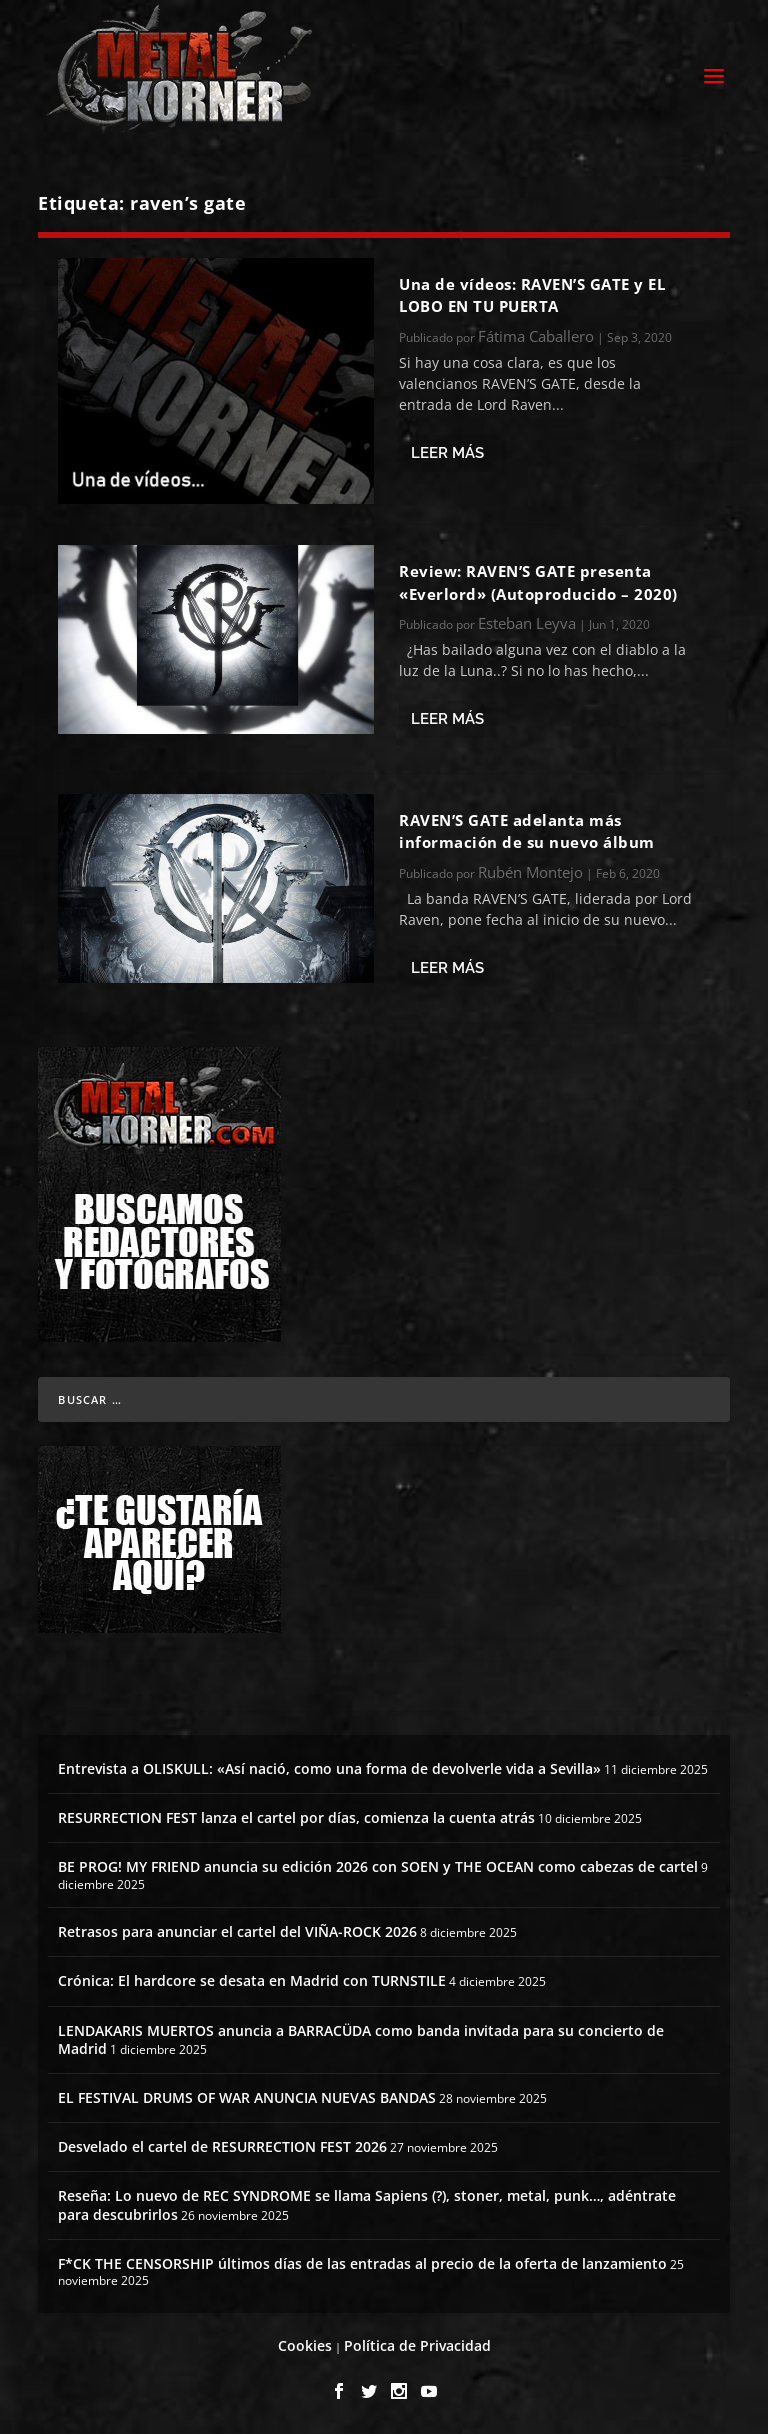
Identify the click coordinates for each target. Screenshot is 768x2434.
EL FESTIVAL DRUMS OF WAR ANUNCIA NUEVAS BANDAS (247, 2097)
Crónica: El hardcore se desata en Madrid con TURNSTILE (252, 1980)
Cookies (305, 2345)
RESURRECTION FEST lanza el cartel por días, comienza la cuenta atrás (296, 1817)
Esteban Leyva (527, 623)
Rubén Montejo (530, 872)
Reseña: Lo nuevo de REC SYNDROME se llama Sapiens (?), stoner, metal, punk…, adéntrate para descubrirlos (367, 2204)
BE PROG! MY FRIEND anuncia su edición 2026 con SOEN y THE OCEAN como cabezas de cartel (378, 1866)
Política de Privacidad (417, 2345)
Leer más (447, 453)
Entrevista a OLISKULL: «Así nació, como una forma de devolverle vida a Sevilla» (329, 1768)
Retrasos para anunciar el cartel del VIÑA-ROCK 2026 (237, 1931)
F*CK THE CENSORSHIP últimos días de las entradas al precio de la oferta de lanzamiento (362, 2263)
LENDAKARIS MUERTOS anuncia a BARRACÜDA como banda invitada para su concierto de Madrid (361, 2039)
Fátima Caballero (536, 336)
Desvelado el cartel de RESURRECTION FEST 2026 (222, 2146)
